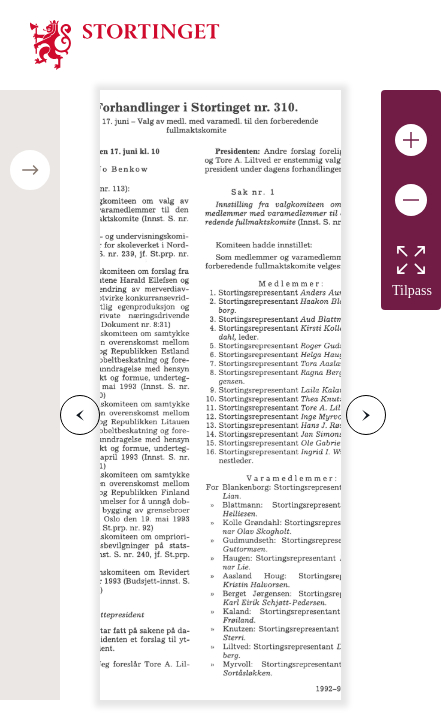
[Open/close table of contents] (30, 170)
